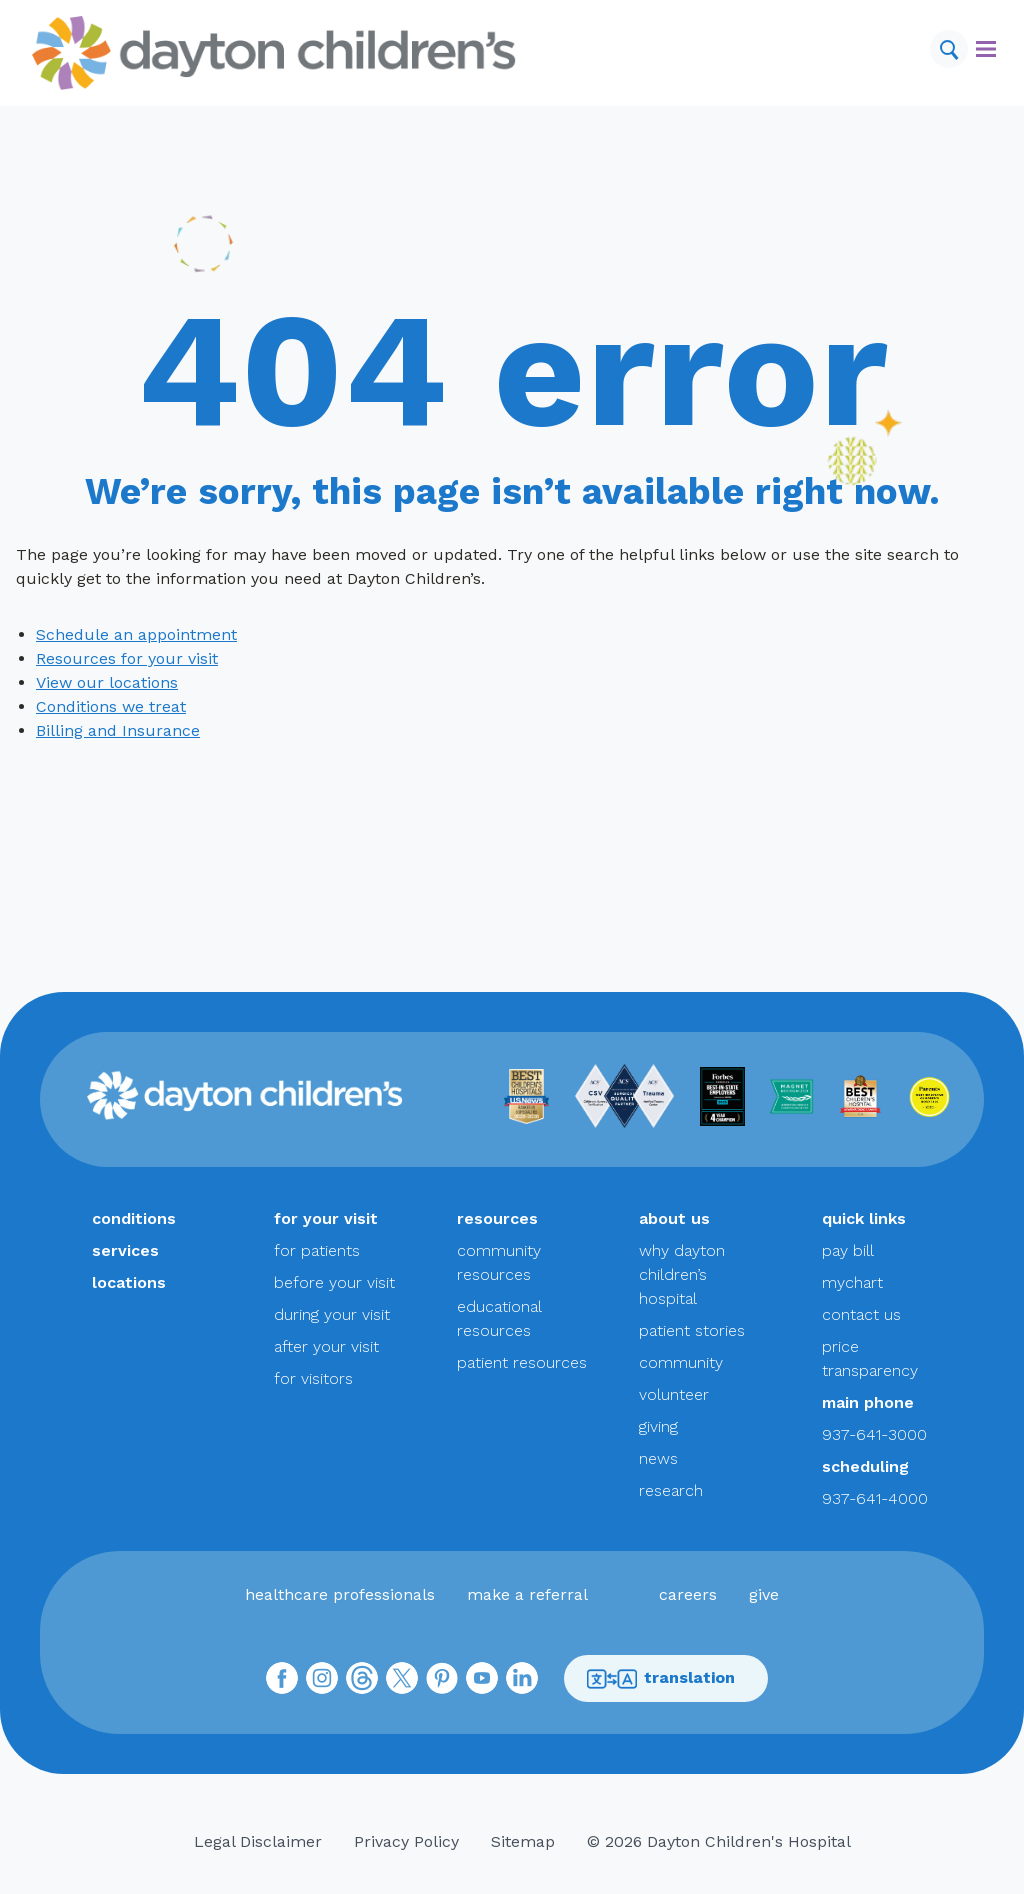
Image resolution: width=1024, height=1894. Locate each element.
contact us (861, 1314)
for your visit (326, 1218)
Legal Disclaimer (258, 1841)
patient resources (522, 1362)
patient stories (692, 1330)
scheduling (865, 1466)
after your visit (326, 1346)
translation (660, 1678)
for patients (317, 1250)
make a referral (527, 1594)
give (764, 1594)
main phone (868, 1402)
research (671, 1490)
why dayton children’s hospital (682, 1274)
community (681, 1362)
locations (129, 1282)
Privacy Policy (406, 1841)
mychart (852, 1282)
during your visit (332, 1314)
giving (658, 1426)
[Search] (949, 49)
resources (497, 1218)
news (658, 1458)
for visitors (313, 1378)
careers (688, 1594)
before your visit (334, 1282)
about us (674, 1218)
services (125, 1250)
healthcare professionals (340, 1594)
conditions (134, 1218)
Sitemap (523, 1841)
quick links (864, 1218)
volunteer (674, 1394)
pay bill (848, 1250)
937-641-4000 (875, 1498)
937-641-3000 (874, 1434)
